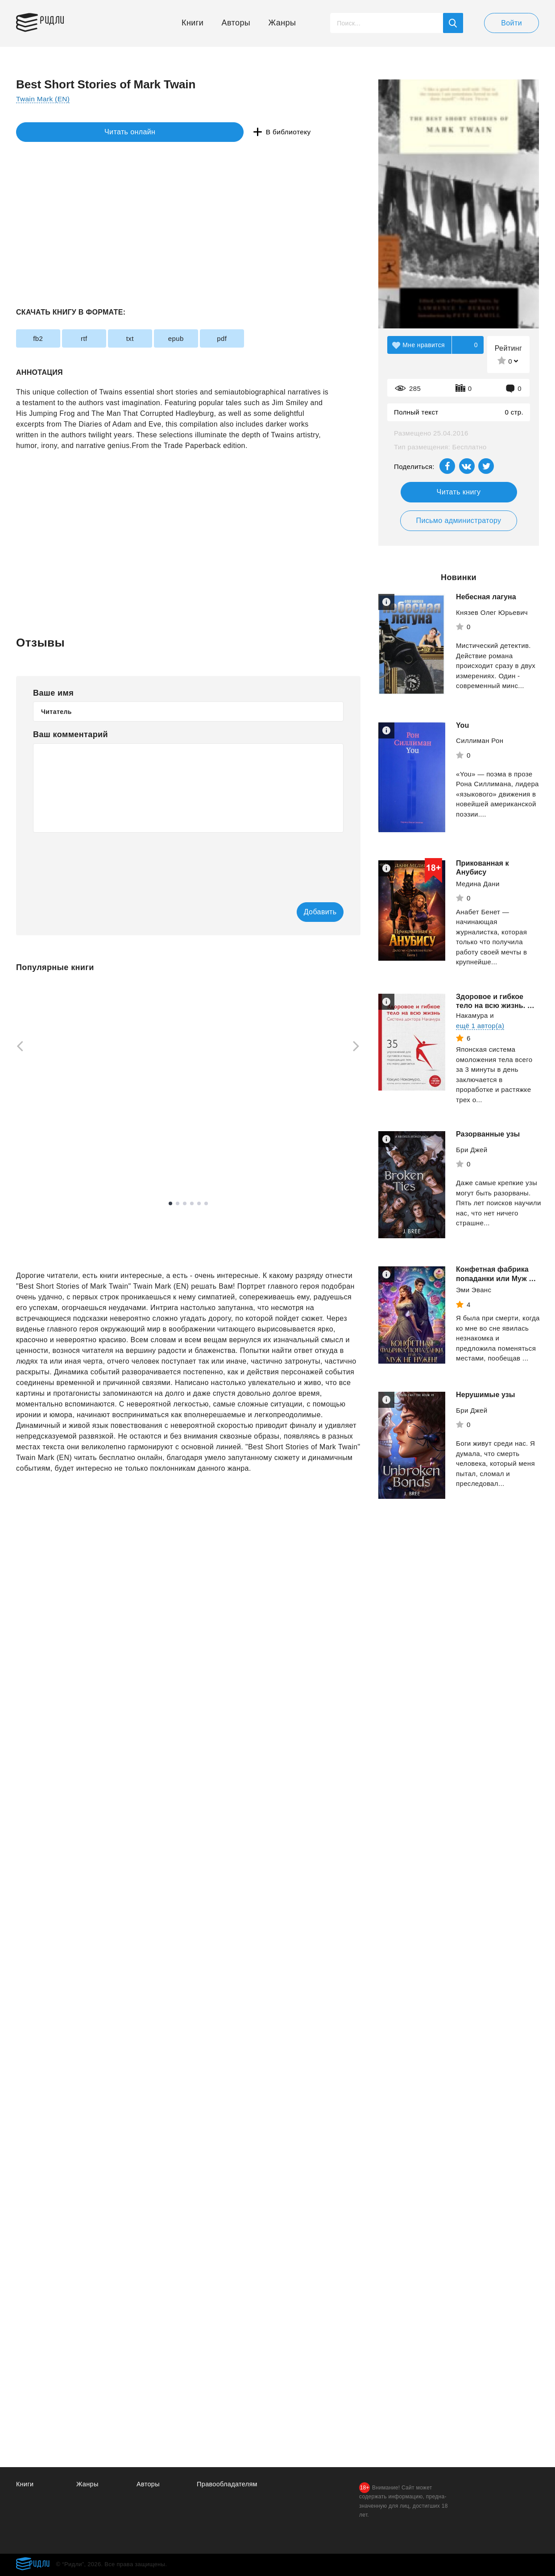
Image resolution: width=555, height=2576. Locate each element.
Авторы (236, 22)
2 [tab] (177, 1211)
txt (155, 338)
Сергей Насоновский (176, 1141)
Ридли (58, 20)
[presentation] (101, 861)
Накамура (472, 1034)
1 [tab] (170, 1211)
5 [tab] (199, 1211)
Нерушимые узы (485, 1418)
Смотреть (50, 1171)
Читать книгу (459, 492)
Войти (511, 23)
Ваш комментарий (70, 734)
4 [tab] (192, 1211)
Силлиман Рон (479, 740)
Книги (192, 22)
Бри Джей (471, 1168)
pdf (267, 338)
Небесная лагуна (486, 597)
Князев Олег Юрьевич (492, 612)
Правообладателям (228, 2484)
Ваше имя (53, 693)
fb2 (43, 338)
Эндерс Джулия (41, 1154)
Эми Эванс (473, 1318)
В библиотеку (154, 132)
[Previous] (17, 1047)
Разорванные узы (488, 1153)
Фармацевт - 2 (294, 1103)
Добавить (307, 912)
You (462, 725)
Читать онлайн (57, 132)
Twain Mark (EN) (44, 99)
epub (211, 338)
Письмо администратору (458, 520)
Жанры (282, 22)
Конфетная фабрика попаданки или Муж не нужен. (496, 1297)
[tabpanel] (188, 1080)
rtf (99, 338)
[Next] (359, 1047)
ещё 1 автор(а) (480, 1044)
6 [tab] (206, 1211)
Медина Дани (478, 884)
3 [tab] (184, 1211)
